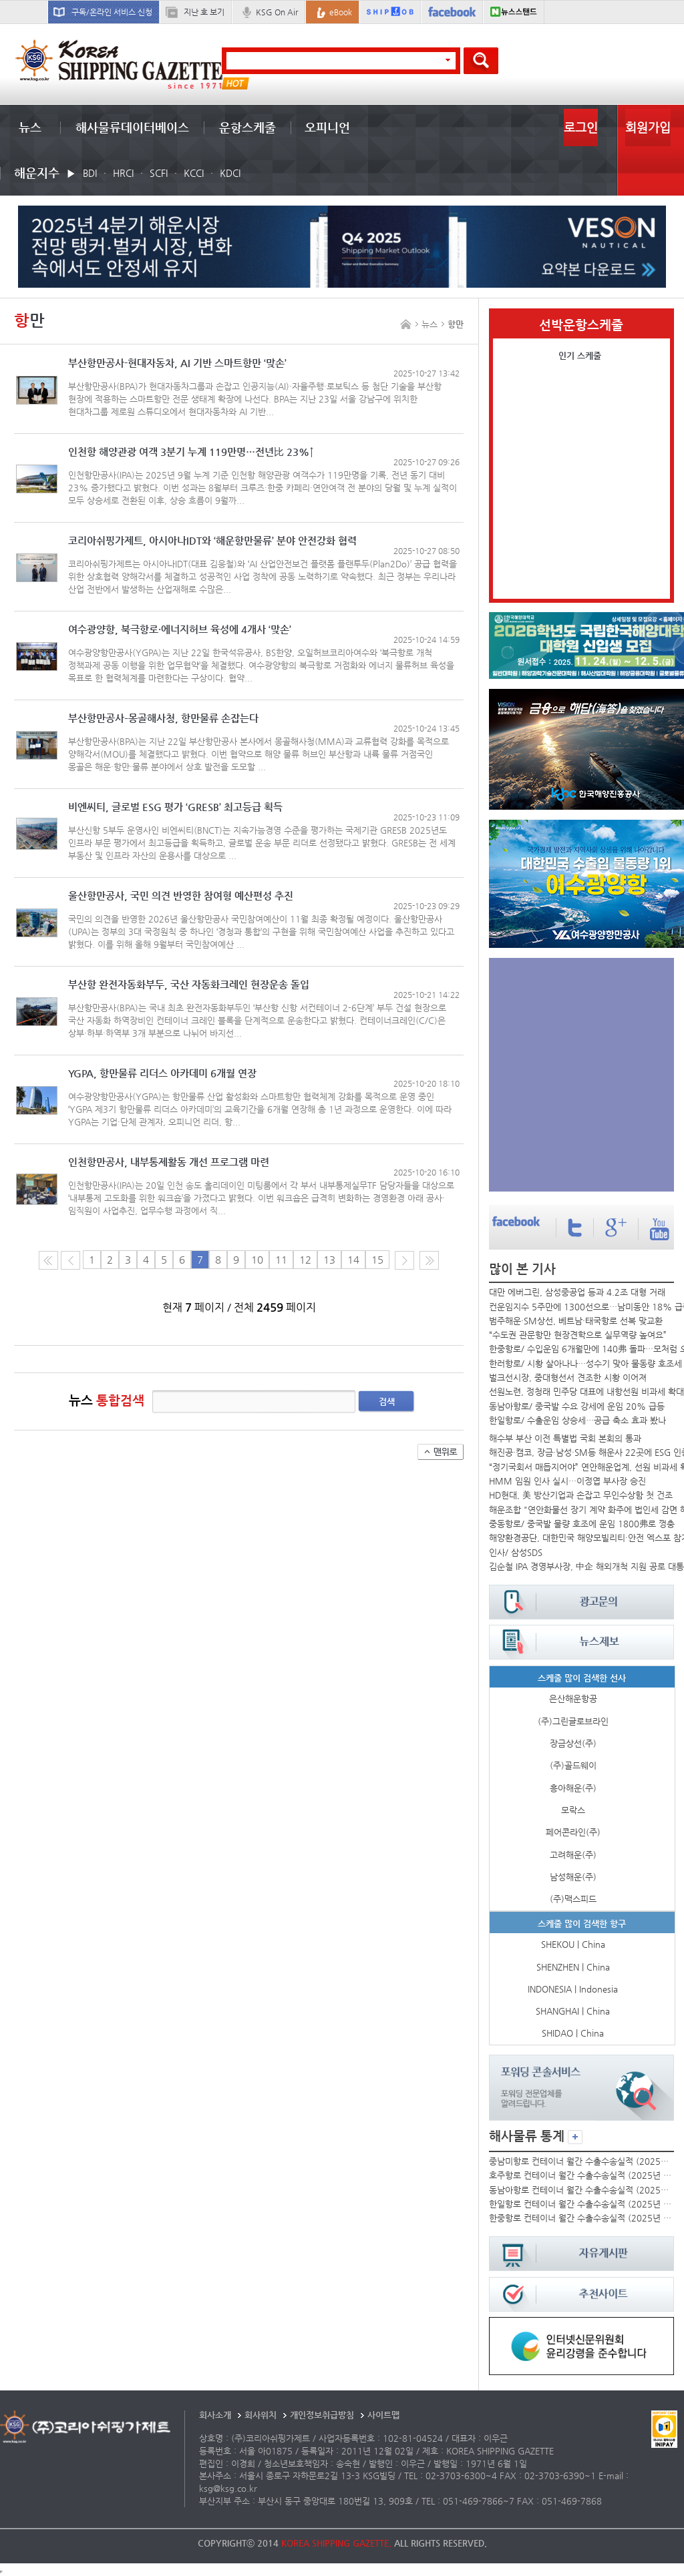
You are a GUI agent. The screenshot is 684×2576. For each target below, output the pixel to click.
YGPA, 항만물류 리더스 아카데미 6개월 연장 (162, 1074)
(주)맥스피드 (573, 1898)
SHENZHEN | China (573, 1967)
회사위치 (260, 2414)
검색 (387, 1401)
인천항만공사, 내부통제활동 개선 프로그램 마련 (168, 1162)
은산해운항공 (573, 1698)
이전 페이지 (70, 1260)
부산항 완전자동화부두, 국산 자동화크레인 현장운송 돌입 (188, 985)
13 (329, 1259)
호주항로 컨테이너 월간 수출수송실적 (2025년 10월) (581, 2175)
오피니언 (327, 127)
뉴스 (30, 127)
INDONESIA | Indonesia (573, 1989)
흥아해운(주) (573, 1788)
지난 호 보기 (204, 12)
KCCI (194, 173)
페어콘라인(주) (573, 1832)
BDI (90, 173)
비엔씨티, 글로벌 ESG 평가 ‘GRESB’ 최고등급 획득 (175, 807)
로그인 (581, 127)
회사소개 (215, 2414)
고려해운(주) (573, 1854)
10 (257, 1259)
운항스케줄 (247, 127)
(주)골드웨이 (573, 1765)
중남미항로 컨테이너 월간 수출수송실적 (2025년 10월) (581, 2161)
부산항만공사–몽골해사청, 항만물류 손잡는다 (163, 719)
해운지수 (36, 173)
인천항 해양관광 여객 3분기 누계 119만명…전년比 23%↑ (191, 452)
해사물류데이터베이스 (132, 127)
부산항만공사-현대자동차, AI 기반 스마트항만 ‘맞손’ (177, 363)
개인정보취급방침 (322, 2414)
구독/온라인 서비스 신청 (111, 12)
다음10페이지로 (429, 1260)
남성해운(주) (573, 1876)
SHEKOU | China (573, 1944)
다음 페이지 (404, 1260)
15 (377, 1259)
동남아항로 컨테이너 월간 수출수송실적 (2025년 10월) (581, 2190)
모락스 (573, 1810)
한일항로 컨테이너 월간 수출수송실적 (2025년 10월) (581, 2204)
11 (281, 1259)
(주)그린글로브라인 (573, 1721)
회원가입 (648, 127)
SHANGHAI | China (573, 2011)
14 (353, 1259)
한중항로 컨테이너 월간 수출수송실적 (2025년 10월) (581, 2218)
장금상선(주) (573, 1743)
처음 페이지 (48, 1260)
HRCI (123, 173)
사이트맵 (383, 2414)
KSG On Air (277, 12)
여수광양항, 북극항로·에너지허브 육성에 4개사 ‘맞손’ (179, 630)
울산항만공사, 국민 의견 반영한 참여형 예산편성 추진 (180, 896)
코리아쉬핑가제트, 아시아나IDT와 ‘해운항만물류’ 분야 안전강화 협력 (212, 541)
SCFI (159, 173)
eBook (340, 12)
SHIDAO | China (573, 2033)
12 (305, 1259)
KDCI (230, 173)
